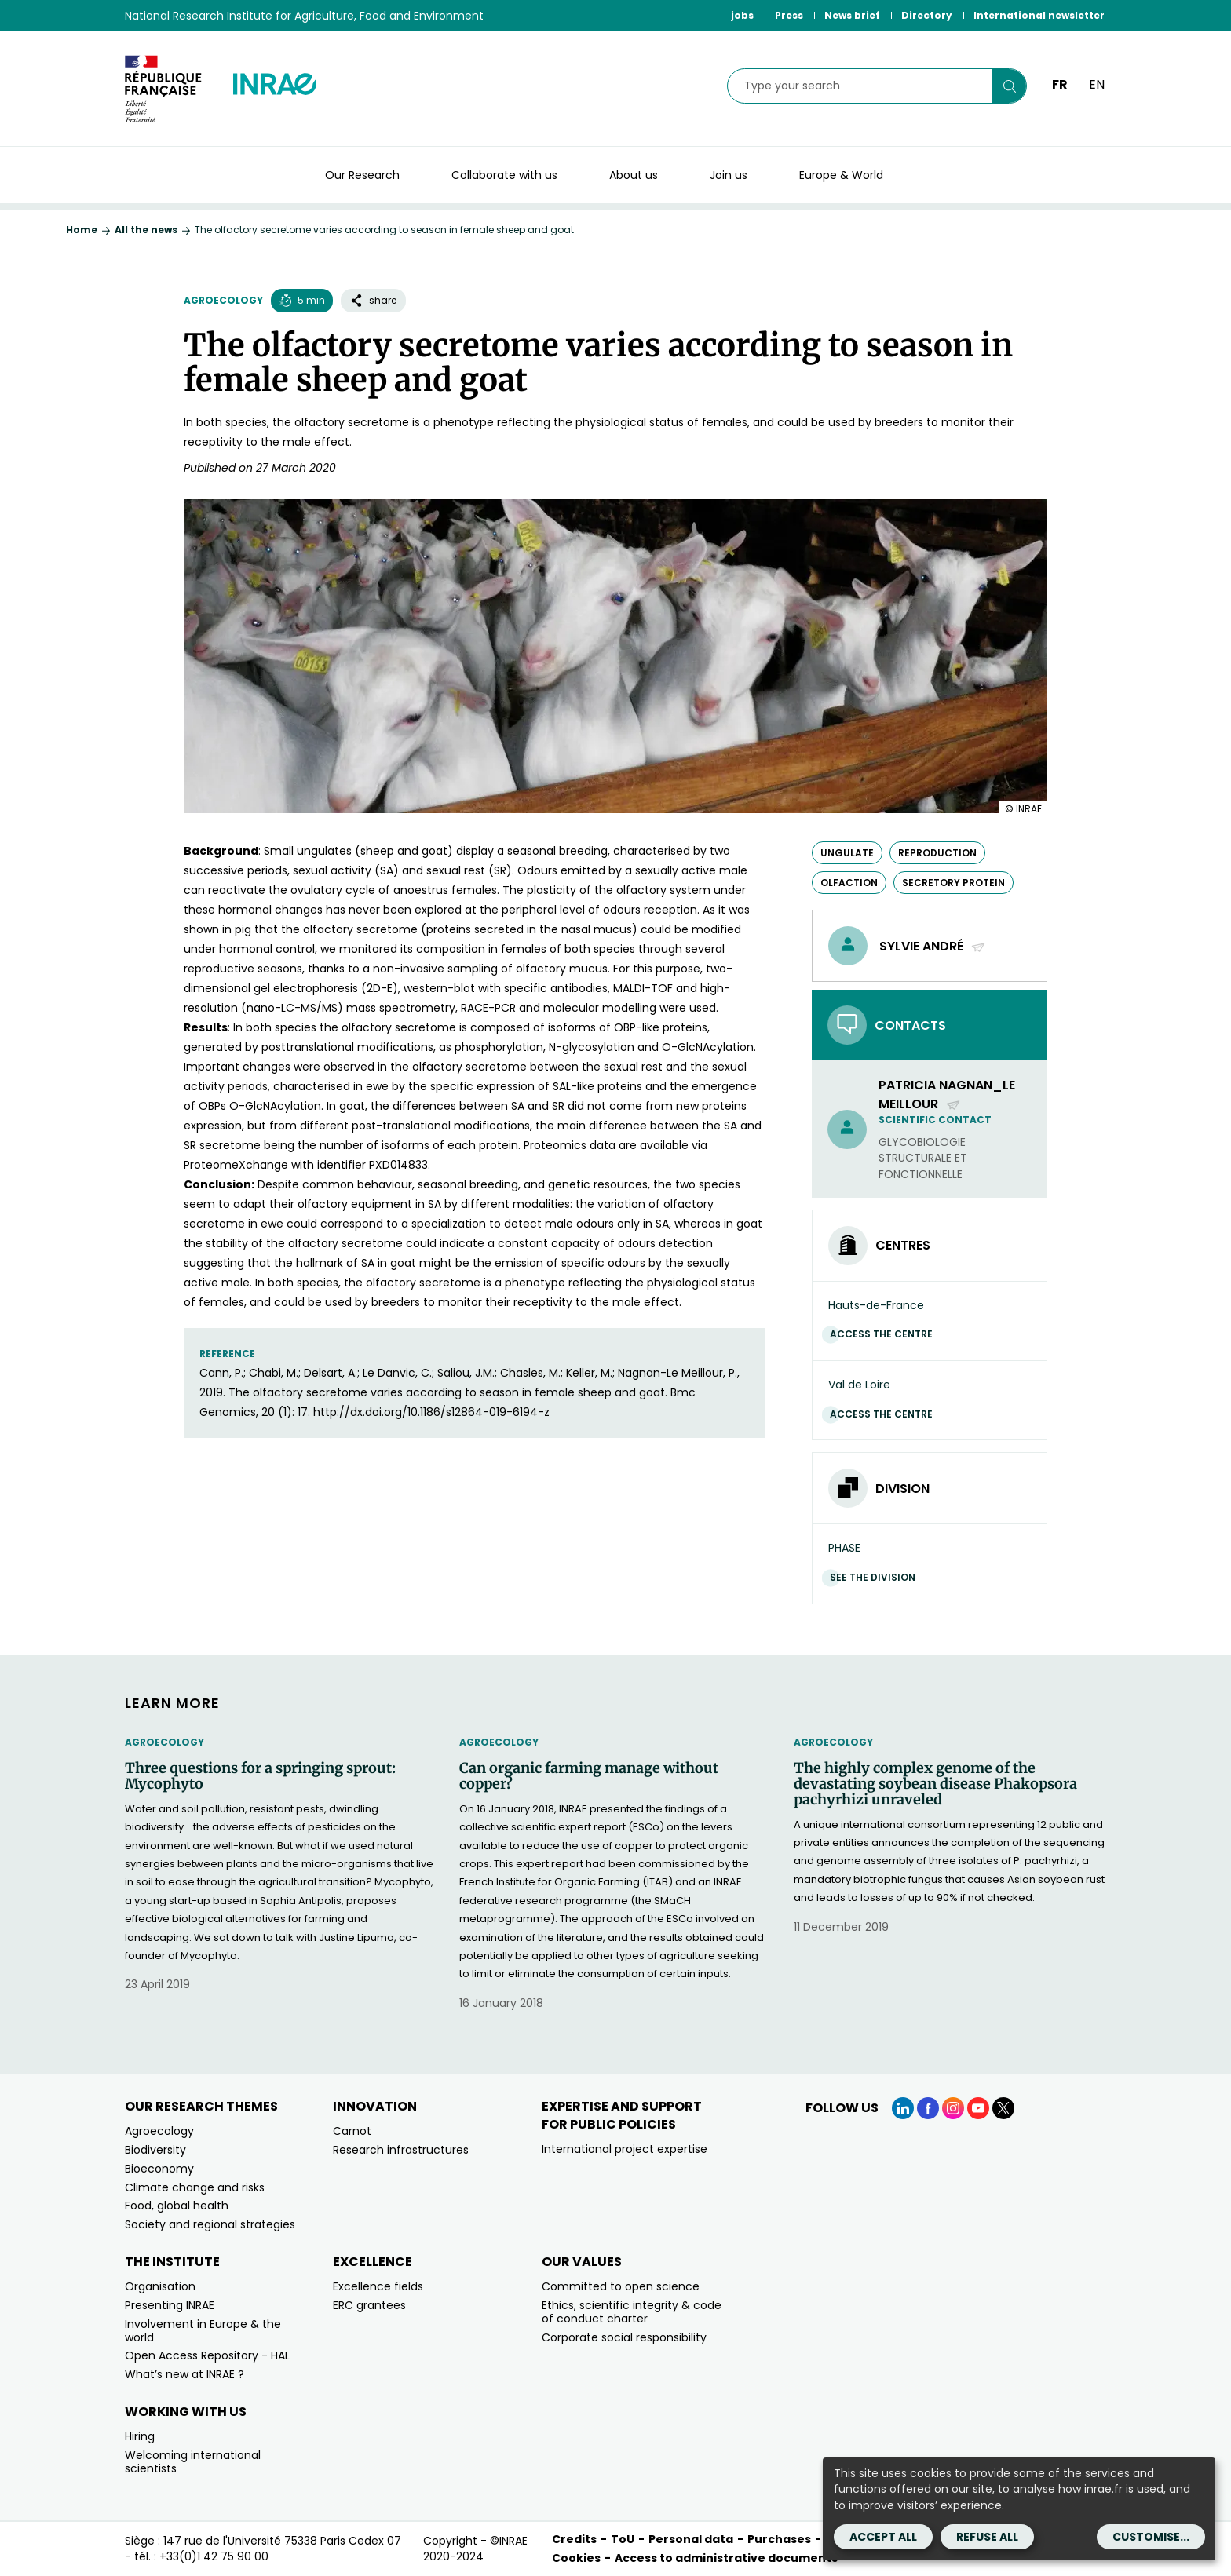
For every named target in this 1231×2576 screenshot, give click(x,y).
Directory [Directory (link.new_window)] (926, 15)
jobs (742, 15)
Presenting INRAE (169, 2305)
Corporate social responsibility (624, 2337)
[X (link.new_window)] (1003, 2108)
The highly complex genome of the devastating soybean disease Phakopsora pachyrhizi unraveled (935, 1784)
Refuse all (987, 2537)
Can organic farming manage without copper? (588, 1776)
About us (633, 175)
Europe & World (841, 175)
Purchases (779, 2539)
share (373, 300)
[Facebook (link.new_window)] (928, 2108)
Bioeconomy (159, 2168)
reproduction (937, 852)
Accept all (883, 2537)
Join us (728, 175)
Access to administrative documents (726, 2558)
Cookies (576, 2558)
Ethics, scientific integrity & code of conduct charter (631, 2311)
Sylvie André (932, 946)
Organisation (160, 2286)
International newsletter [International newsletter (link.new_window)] (1039, 15)
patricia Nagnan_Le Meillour (947, 1094)
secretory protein (953, 882)
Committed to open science (621, 2286)
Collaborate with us (504, 175)
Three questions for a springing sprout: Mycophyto (260, 1776)
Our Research (362, 175)
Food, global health (176, 2205)
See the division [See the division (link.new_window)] (876, 1577)
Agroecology (223, 300)
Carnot (352, 2131)
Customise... (1150, 2537)
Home (81, 229)
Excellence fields (378, 2286)
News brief (852, 15)
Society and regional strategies (210, 2224)
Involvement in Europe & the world (203, 2330)
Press (789, 15)
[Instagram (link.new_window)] (953, 2108)
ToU (622, 2539)
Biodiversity (155, 2150)
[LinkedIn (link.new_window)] (903, 2108)
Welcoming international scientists (193, 2461)
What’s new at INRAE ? (184, 2374)
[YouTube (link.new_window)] (978, 2108)
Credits (574, 2539)
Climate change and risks (195, 2187)
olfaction (849, 882)
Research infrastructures (401, 2150)
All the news (146, 229)
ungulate (847, 852)
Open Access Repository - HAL (207, 2355)
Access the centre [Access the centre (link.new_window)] (885, 1334)
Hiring (140, 2436)
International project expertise (624, 2149)
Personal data (690, 2539)
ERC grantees (369, 2305)
